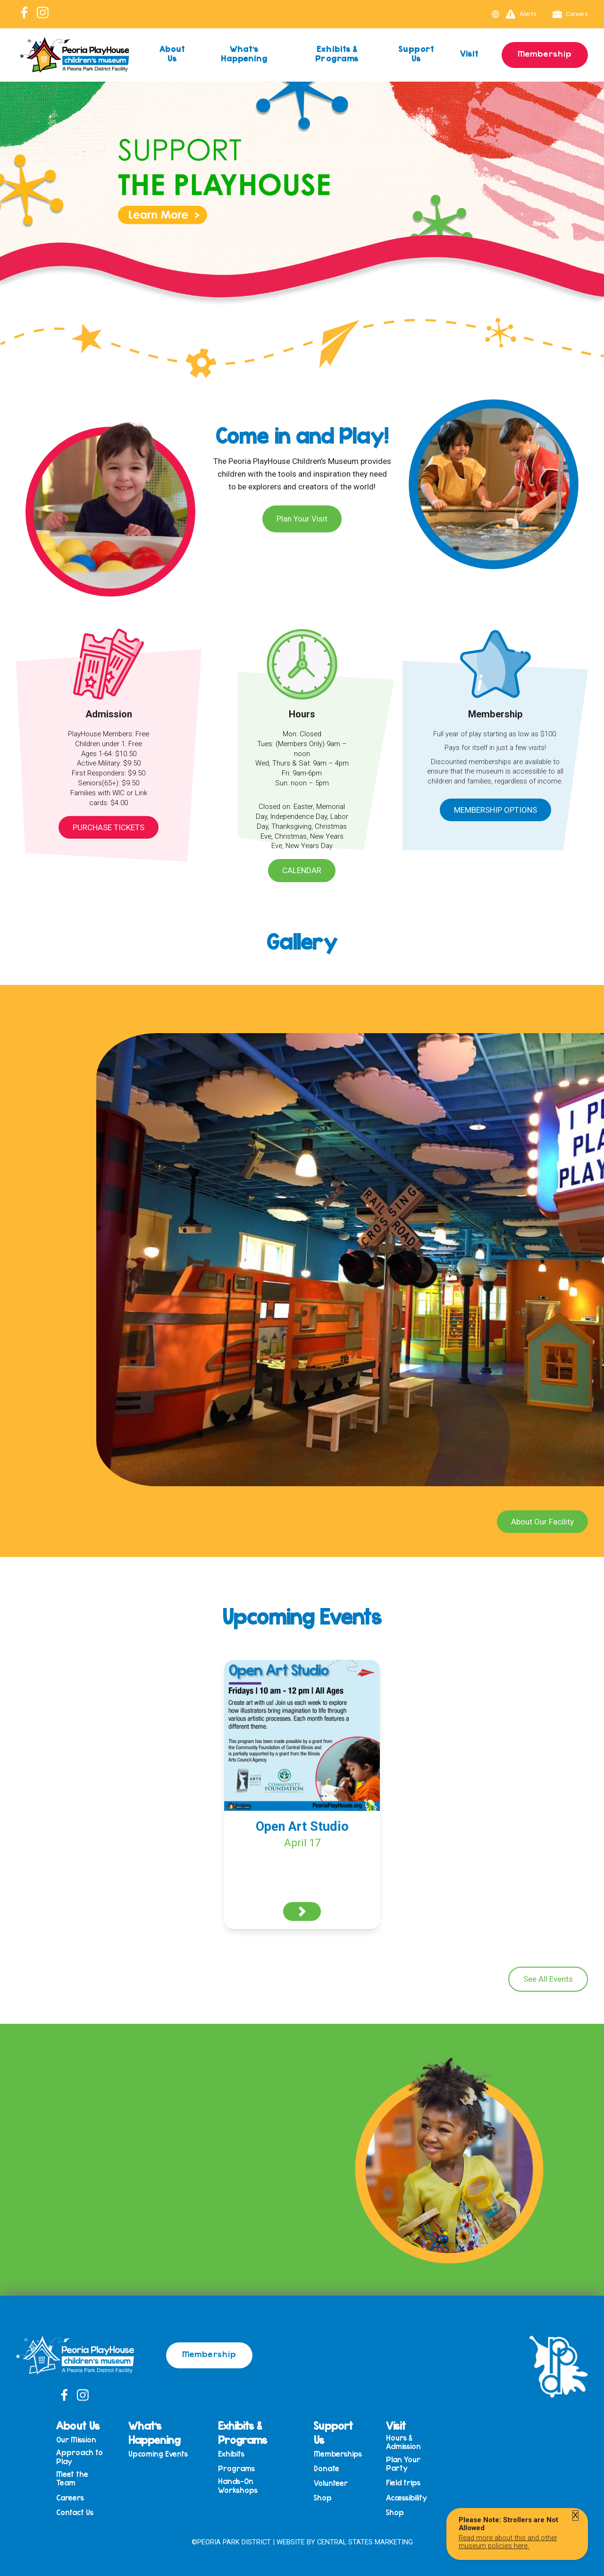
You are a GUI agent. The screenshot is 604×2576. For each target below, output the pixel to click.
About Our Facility (542, 1521)
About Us (172, 53)
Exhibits (231, 2454)
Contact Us (74, 2512)
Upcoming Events (158, 2454)
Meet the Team (72, 2478)
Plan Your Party (403, 2464)
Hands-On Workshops (238, 2485)
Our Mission (76, 2439)
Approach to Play (79, 2457)
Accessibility (406, 2497)
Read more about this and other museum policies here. (508, 2542)
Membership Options (495, 810)
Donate (326, 2468)
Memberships (338, 2454)
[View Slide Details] (302, 215)
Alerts (521, 14)
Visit (469, 53)
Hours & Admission (403, 2442)
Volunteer (331, 2483)
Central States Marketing (365, 2542)
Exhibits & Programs (337, 53)
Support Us (416, 53)
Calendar (301, 870)
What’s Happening (244, 53)
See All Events (548, 1979)
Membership (545, 53)
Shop (323, 2497)
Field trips (403, 2482)
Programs (236, 2468)
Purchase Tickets (108, 827)
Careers (570, 14)
